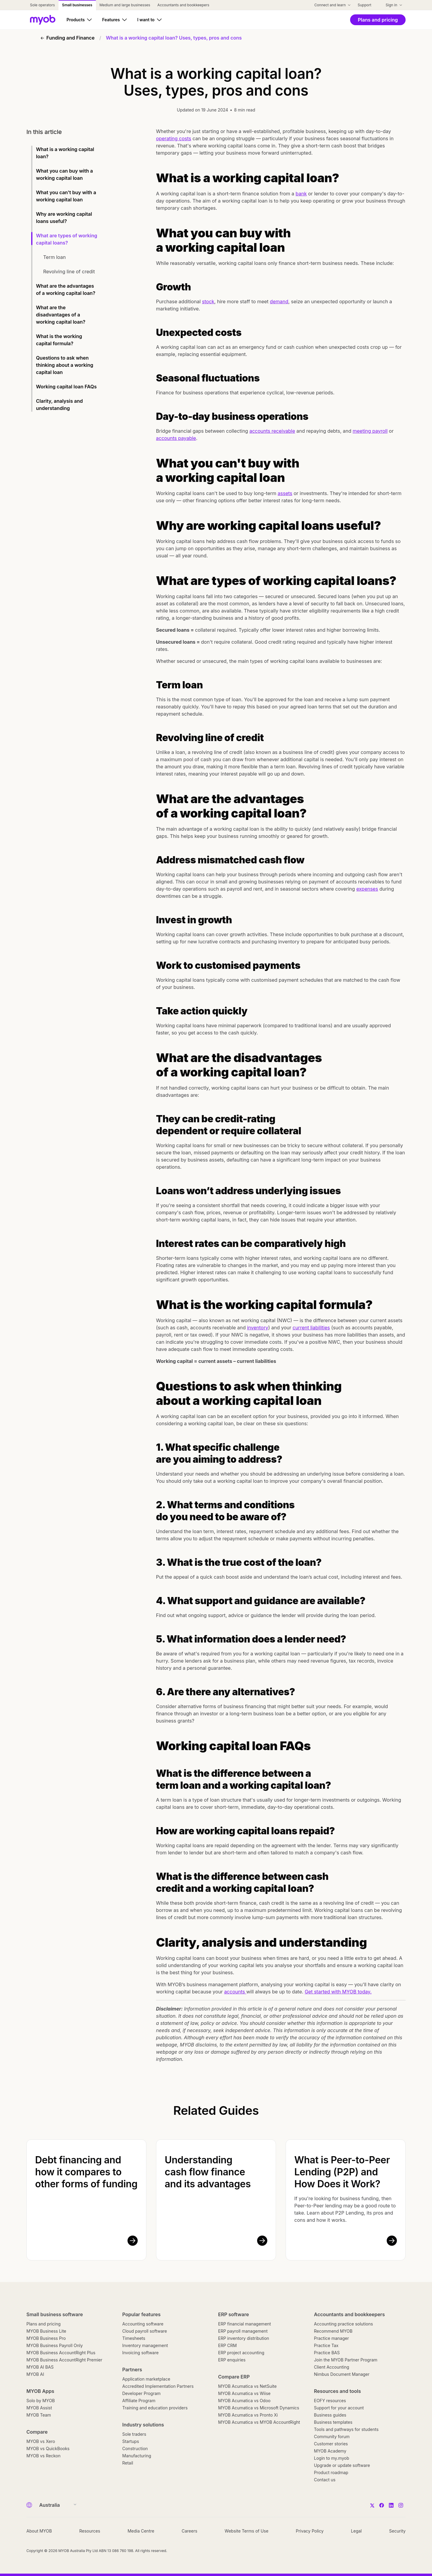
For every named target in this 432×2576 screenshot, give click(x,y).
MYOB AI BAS (40, 2367)
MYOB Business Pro (46, 2338)
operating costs (173, 138)
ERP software (233, 2314)
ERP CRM (227, 2345)
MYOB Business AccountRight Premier (64, 2359)
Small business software (54, 2314)
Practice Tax (326, 2345)
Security (397, 2530)
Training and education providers (155, 2407)
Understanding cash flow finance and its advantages (208, 2172)
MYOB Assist (39, 2407)
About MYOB (39, 2530)
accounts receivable (272, 431)
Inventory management (145, 2345)
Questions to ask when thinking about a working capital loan (64, 365)
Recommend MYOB (333, 2331)
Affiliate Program (138, 2400)
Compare (37, 2432)
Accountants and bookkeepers (349, 2314)
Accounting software (143, 2323)
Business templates (333, 2422)
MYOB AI (35, 2374)
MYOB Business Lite (46, 2331)
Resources (89, 2530)
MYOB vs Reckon (43, 2455)
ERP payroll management (243, 2331)
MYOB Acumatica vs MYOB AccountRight (259, 2422)
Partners (132, 2370)
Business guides (330, 2414)
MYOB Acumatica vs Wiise (244, 2393)
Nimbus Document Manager (342, 2374)
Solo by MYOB (40, 2400)
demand (279, 301)
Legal (356, 2530)
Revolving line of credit (69, 272)
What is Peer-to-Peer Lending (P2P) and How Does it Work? (342, 2172)
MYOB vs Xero (40, 2441)
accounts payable (176, 438)
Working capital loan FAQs (66, 387)
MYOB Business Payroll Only (54, 2345)
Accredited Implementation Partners (158, 2386)
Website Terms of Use (246, 2530)
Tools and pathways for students (346, 2429)
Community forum (332, 2436)
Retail (127, 2462)
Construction (135, 2448)
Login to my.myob (331, 2458)
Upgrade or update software (342, 2465)
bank (301, 194)
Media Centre (141, 2530)
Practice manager (331, 2338)
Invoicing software (140, 2352)
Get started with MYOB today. (338, 1992)
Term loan (54, 257)
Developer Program (141, 2393)
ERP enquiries (231, 2359)
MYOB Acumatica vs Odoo (244, 2400)
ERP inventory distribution (243, 2338)
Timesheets (134, 2338)
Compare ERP (234, 2377)
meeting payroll (369, 431)
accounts (235, 1992)
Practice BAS (327, 2352)
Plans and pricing (43, 2323)
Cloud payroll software (144, 2331)
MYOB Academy (330, 2450)
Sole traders (134, 2434)
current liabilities (311, 1328)
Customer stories (331, 2443)
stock (208, 301)
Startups (130, 2441)
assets (285, 493)
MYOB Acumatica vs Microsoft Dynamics (258, 2407)
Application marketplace (146, 2379)
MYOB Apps (40, 2391)
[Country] (56, 2505)
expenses (367, 889)
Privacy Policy (310, 2530)
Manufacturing (136, 2455)
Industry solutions (143, 2425)
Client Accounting (331, 2367)
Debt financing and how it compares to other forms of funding (86, 2172)
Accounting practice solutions (343, 2323)
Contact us (325, 2479)
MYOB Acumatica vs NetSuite (247, 2386)
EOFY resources (330, 2400)
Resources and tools (337, 2391)
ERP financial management (244, 2323)
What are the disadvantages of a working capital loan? (61, 314)
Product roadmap (331, 2472)
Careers (189, 2530)
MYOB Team (38, 2414)
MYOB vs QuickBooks (48, 2448)
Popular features (141, 2314)
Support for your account (339, 2407)
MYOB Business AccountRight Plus (60, 2352)
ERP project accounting (241, 2352)
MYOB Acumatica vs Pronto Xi (248, 2414)
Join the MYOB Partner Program (345, 2359)
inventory (257, 1328)
